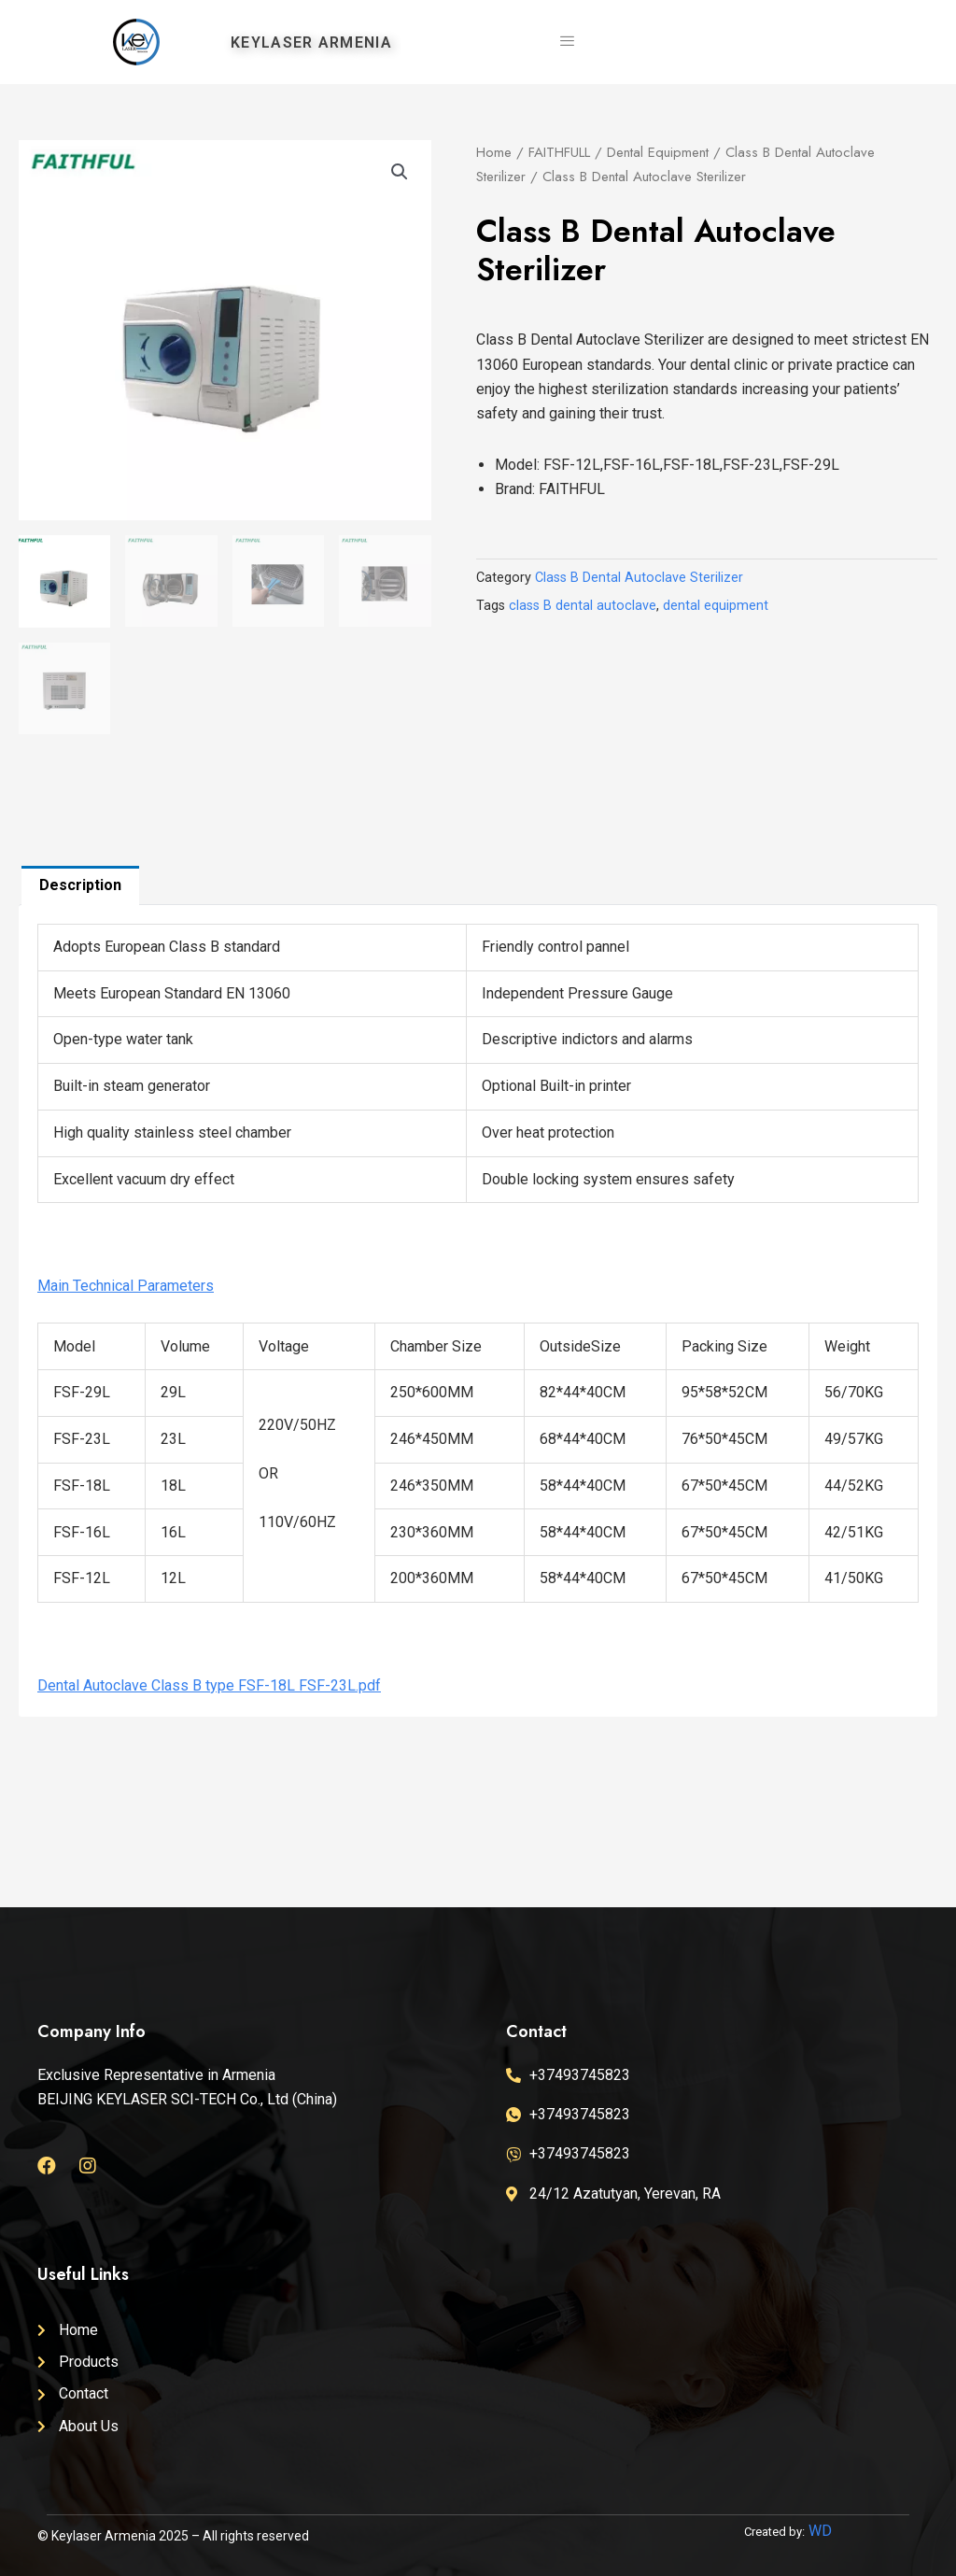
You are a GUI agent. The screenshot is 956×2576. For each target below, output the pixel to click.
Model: (519, 465)
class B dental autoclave (582, 606)
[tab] (80, 885)
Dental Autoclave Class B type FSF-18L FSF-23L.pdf (209, 1685)
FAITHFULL (559, 152)
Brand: (517, 489)
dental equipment (715, 606)
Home (494, 152)
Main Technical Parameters (125, 1286)
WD (820, 2531)
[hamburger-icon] (566, 42)
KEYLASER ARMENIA (311, 42)
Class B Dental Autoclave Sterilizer (639, 578)
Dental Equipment (658, 152)
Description (80, 885)
